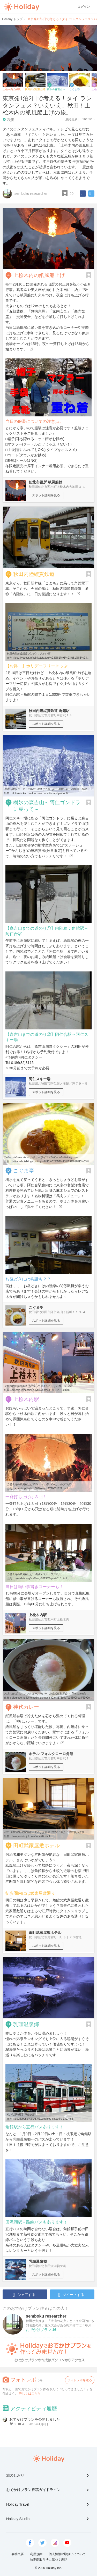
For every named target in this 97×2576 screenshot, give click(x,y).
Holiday (21, 7)
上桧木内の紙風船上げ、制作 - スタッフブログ (34, 1574)
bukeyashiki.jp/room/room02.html (31, 1836)
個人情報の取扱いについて (67, 2554)
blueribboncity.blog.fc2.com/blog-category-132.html (43, 2118)
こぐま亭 (23, 1170)
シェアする (24, 2295)
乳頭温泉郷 (26, 2024)
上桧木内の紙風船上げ (39, 275)
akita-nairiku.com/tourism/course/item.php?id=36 (40, 793)
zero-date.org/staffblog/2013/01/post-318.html (40, 1578)
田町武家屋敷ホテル (36, 1845)
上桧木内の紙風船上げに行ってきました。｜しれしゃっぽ (37, 1386)
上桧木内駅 (26, 1399)
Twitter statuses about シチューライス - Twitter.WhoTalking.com (41, 1157)
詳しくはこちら (30, 2393)
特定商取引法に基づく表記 (48, 2560)
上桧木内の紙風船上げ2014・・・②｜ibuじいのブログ (38, 1484)
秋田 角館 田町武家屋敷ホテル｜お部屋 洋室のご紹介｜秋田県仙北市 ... (45, 1832)
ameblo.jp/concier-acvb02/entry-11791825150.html (41, 1390)
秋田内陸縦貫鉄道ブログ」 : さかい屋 (28, 653)
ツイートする (71, 2295)
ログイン (83, 7)
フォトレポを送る (79, 2380)
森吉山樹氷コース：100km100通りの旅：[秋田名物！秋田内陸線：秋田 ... (47, 789)
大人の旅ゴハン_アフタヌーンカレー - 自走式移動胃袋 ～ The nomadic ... (46, 1693)
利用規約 (36, 2554)
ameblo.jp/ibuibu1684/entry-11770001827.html (41, 1488)
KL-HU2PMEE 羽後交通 (20, 2114)
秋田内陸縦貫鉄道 (34, 574)
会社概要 (17, 2554)
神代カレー (26, 1707)
